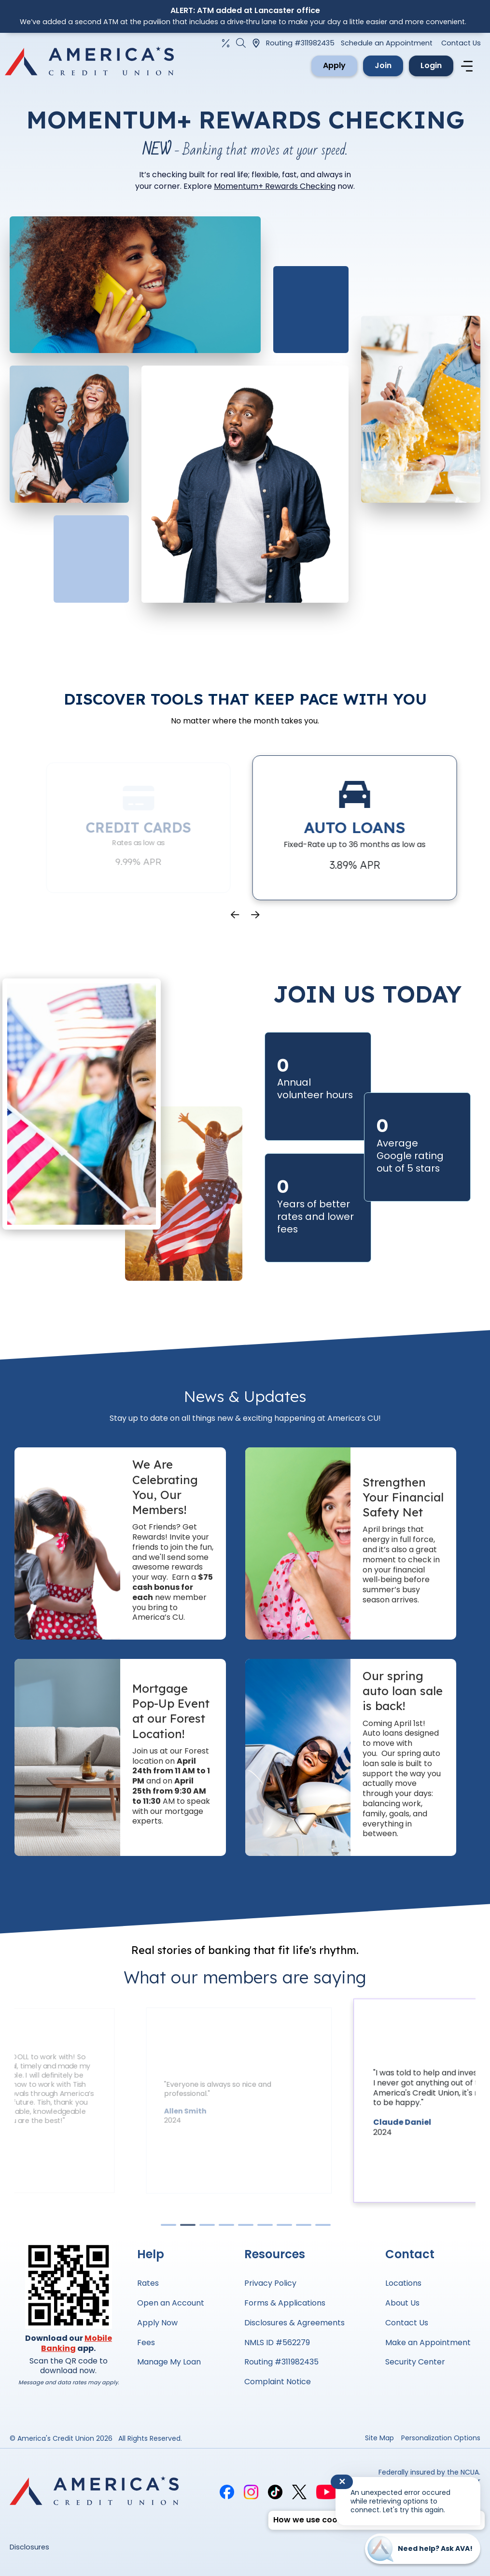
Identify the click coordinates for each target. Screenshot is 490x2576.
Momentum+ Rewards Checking (275, 186)
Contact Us (461, 43)
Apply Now (157, 2322)
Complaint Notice (277, 2381)
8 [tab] (303, 2227)
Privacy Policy (270, 2283)
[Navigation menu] (468, 66)
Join (383, 65)
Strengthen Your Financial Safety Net (403, 1497)
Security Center (415, 2361)
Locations (403, 2283)
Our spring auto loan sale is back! (403, 1691)
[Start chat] (422, 2549)
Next (255, 915)
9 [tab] (322, 2227)
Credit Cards (164, 827)
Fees (146, 2342)
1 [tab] (168, 2227)
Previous (235, 915)
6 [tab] (264, 2227)
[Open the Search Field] (241, 43)
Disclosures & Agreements (294, 2322)
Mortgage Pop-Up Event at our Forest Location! (171, 1711)
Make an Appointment (428, 2342)
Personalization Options (440, 2438)
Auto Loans (381, 827)
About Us (402, 2302)
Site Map (379, 2438)
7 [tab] (284, 2227)
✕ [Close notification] (342, 2482)
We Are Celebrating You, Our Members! (165, 1487)
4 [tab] (226, 2227)
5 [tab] (245, 2227)
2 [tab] (187, 2227)
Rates (148, 2283)
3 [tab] (206, 2227)
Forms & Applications (284, 2302)
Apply (334, 65)
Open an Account (170, 2302)
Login (431, 65)
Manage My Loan (169, 2361)
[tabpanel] (353, 2100)
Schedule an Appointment (387, 43)
